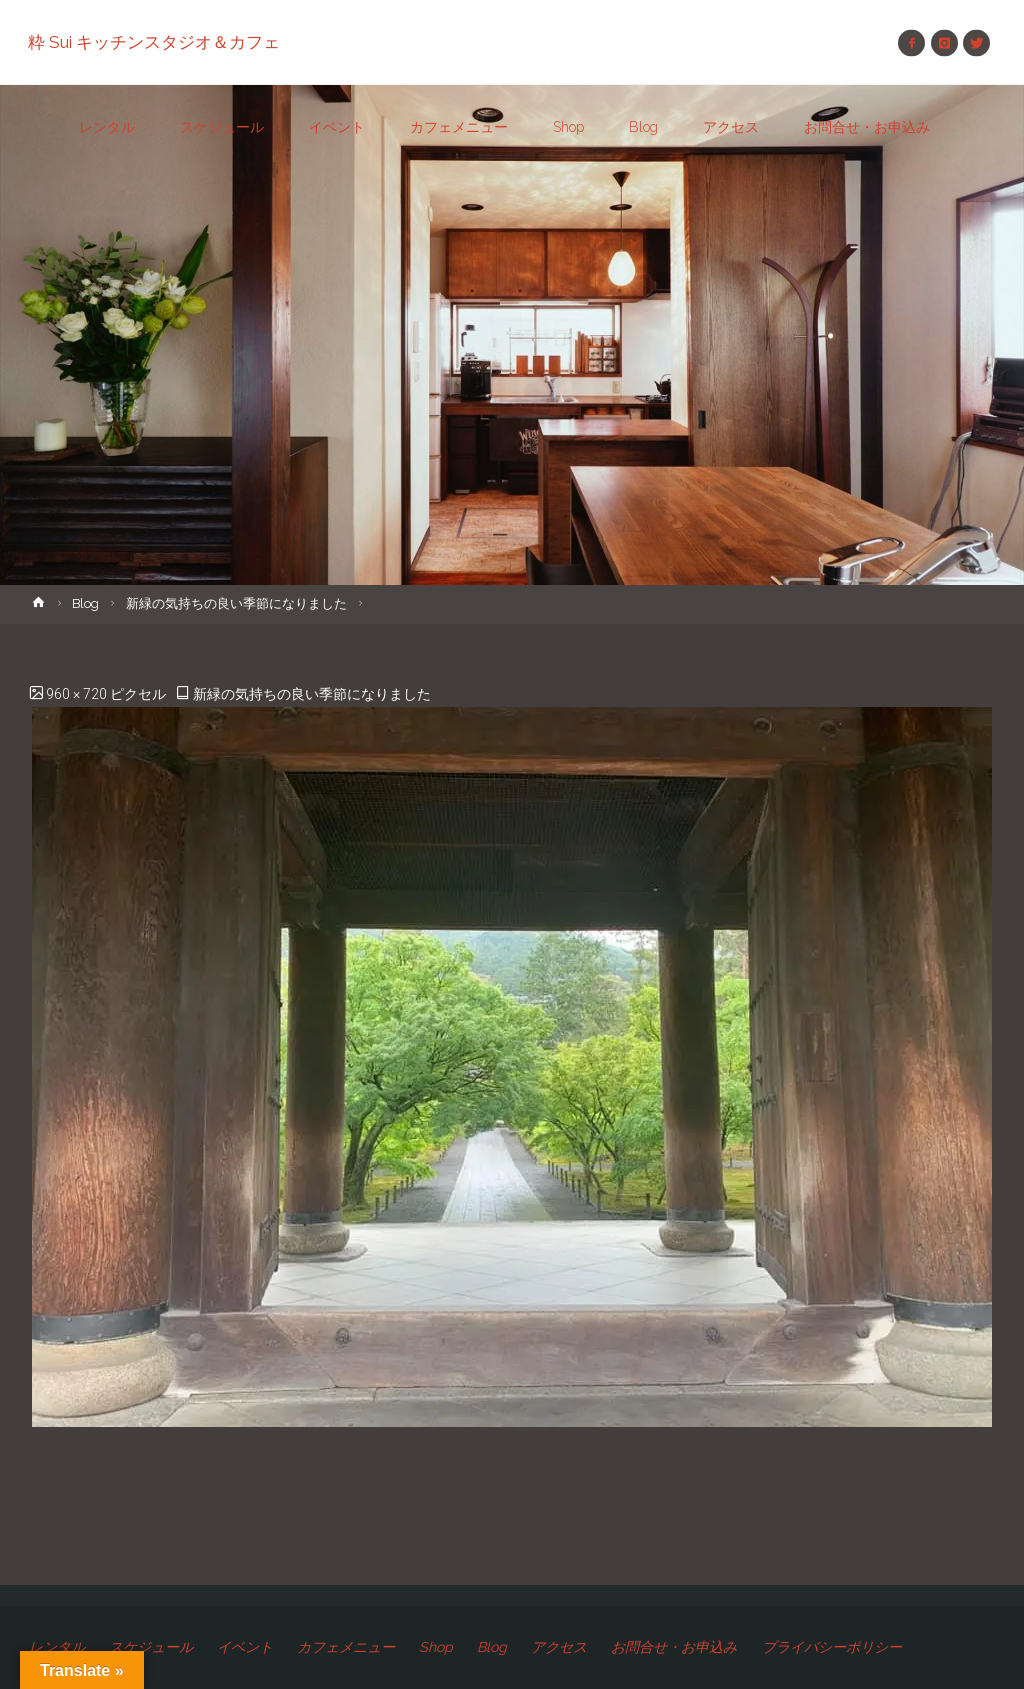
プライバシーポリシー (864, 1647)
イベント (256, 1647)
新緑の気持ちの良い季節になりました (236, 603)
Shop (456, 1647)
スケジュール (157, 1647)
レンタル (59, 1647)
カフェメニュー (362, 1647)
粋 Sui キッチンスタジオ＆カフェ (155, 42)
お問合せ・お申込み (700, 1647)
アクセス (581, 1647)
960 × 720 (78, 694)
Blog (85, 603)
